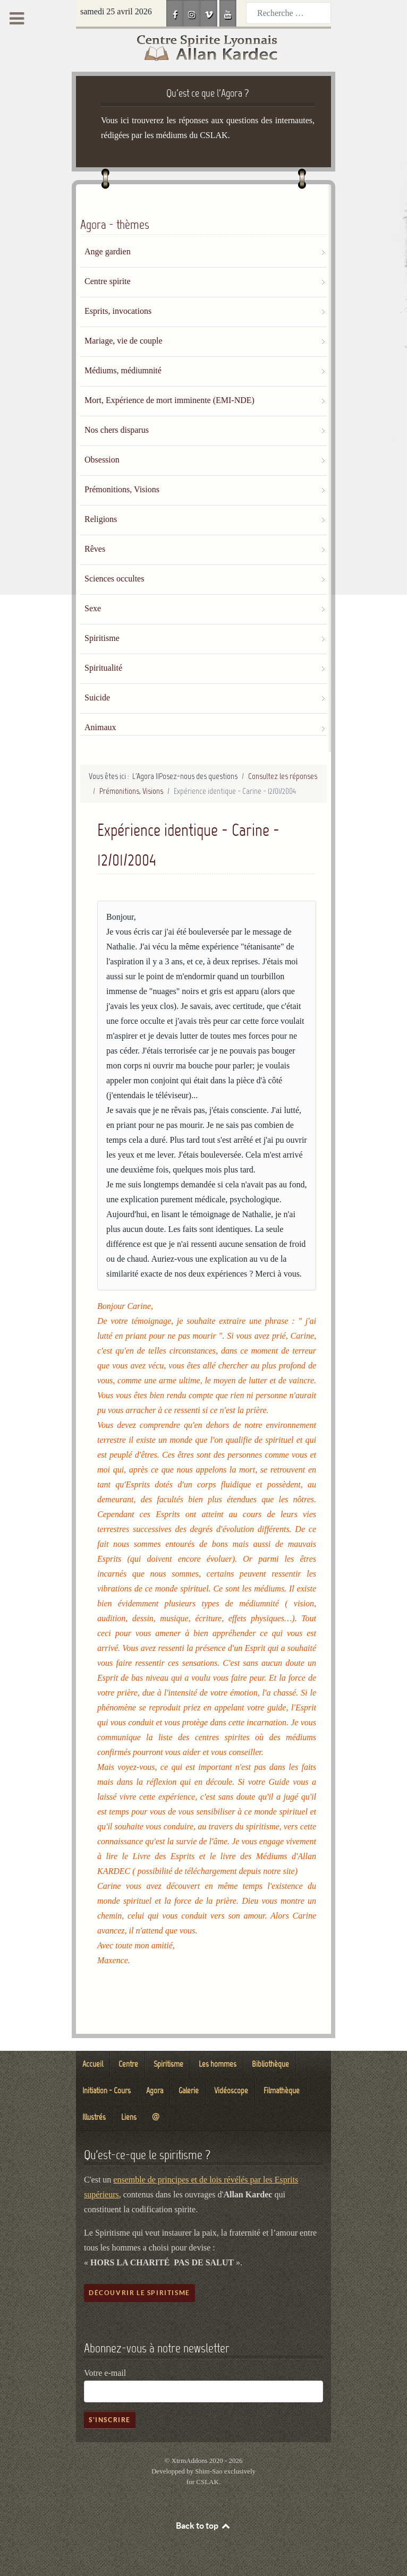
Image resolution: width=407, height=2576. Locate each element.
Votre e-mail (105, 2372)
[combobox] (288, 13)
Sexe (92, 608)
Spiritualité (103, 667)
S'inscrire (110, 2419)
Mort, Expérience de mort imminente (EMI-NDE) (169, 400)
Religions (100, 519)
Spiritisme (102, 638)
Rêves (94, 548)
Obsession (102, 459)
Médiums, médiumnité (123, 370)
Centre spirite (107, 281)
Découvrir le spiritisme (139, 2292)
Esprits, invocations (117, 310)
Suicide (97, 697)
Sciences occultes (114, 578)
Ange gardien (107, 251)
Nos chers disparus (116, 429)
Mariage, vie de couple (123, 340)
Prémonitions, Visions (121, 489)
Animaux (100, 727)
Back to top (203, 2525)
